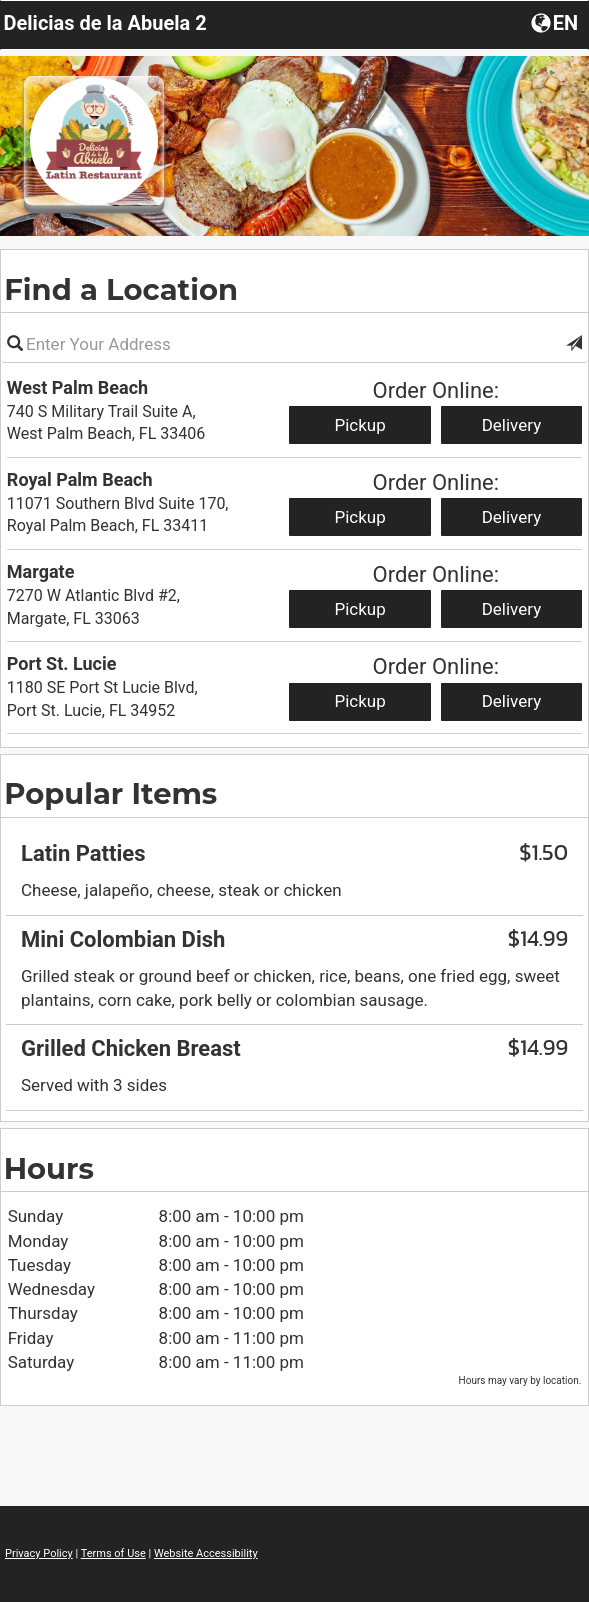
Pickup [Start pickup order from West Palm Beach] (359, 425)
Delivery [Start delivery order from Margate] (512, 609)
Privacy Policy (39, 1553)
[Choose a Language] (556, 22)
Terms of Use (113, 1553)
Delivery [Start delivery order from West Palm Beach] (512, 425)
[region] (294, 824)
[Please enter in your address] (294, 344)
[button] (574, 344)
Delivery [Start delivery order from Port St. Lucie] (512, 701)
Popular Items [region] (110, 793)
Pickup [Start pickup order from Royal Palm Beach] (359, 517)
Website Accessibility (206, 1553)
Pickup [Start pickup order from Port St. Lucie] (359, 701)
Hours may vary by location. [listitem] (520, 1380)
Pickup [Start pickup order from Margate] (359, 609)
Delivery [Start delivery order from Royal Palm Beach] (512, 517)
